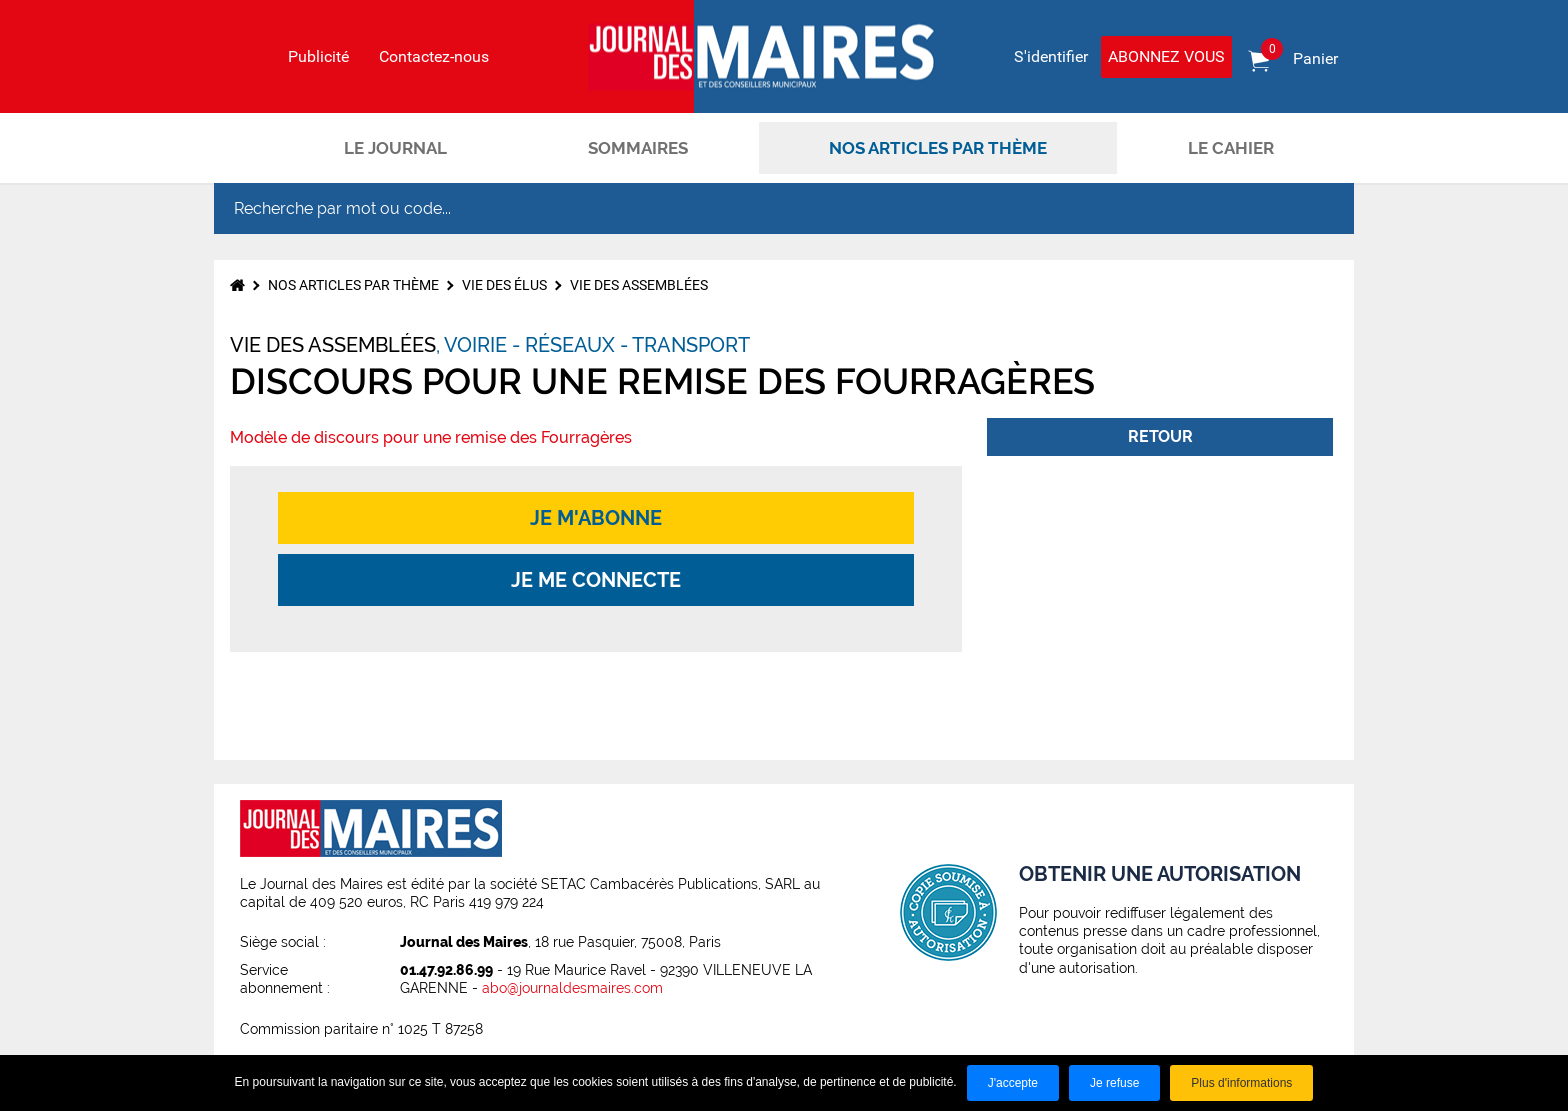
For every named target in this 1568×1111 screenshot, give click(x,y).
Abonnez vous (1166, 56)
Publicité (318, 57)
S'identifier (1051, 56)
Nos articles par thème (938, 148)
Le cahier (1231, 148)
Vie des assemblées (639, 285)
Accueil (249, 148)
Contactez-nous (434, 57)
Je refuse (1114, 1083)
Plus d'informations (1241, 1083)
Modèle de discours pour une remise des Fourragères (431, 437)
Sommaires (638, 148)
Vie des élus (504, 285)
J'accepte (1013, 1083)
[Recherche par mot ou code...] (748, 208)
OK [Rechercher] (1318, 209)
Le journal (395, 148)
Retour (1160, 436)
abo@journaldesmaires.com (572, 988)
